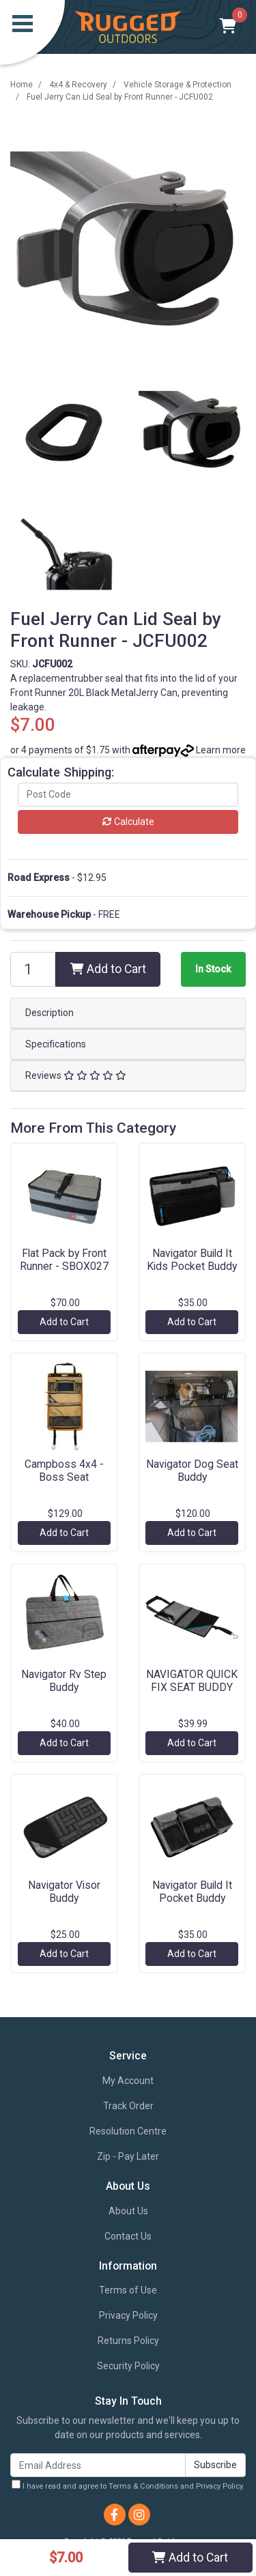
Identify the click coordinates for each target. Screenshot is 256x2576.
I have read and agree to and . (128, 2485)
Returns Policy (128, 2340)
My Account (128, 2080)
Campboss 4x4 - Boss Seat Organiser (64, 1477)
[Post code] (128, 795)
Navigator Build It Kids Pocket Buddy (192, 1260)
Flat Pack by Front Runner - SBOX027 (64, 1260)
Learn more (221, 749)
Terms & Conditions (143, 2486)
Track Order (128, 2105)
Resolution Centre (128, 2131)
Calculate (128, 821)
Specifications (55, 1044)
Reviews (75, 1075)
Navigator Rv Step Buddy (63, 1681)
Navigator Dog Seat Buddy (192, 1471)
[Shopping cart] (228, 27)
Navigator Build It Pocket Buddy (192, 1892)
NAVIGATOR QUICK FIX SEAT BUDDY (192, 1681)
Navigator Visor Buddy (64, 1892)
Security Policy (128, 2365)
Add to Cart (108, 969)
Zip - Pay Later (128, 2156)
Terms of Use (128, 2290)
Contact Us (128, 2236)
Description (49, 1012)
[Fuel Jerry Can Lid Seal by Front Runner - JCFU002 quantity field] (32, 969)
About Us (128, 2210)
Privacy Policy (128, 2315)
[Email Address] (98, 2465)
